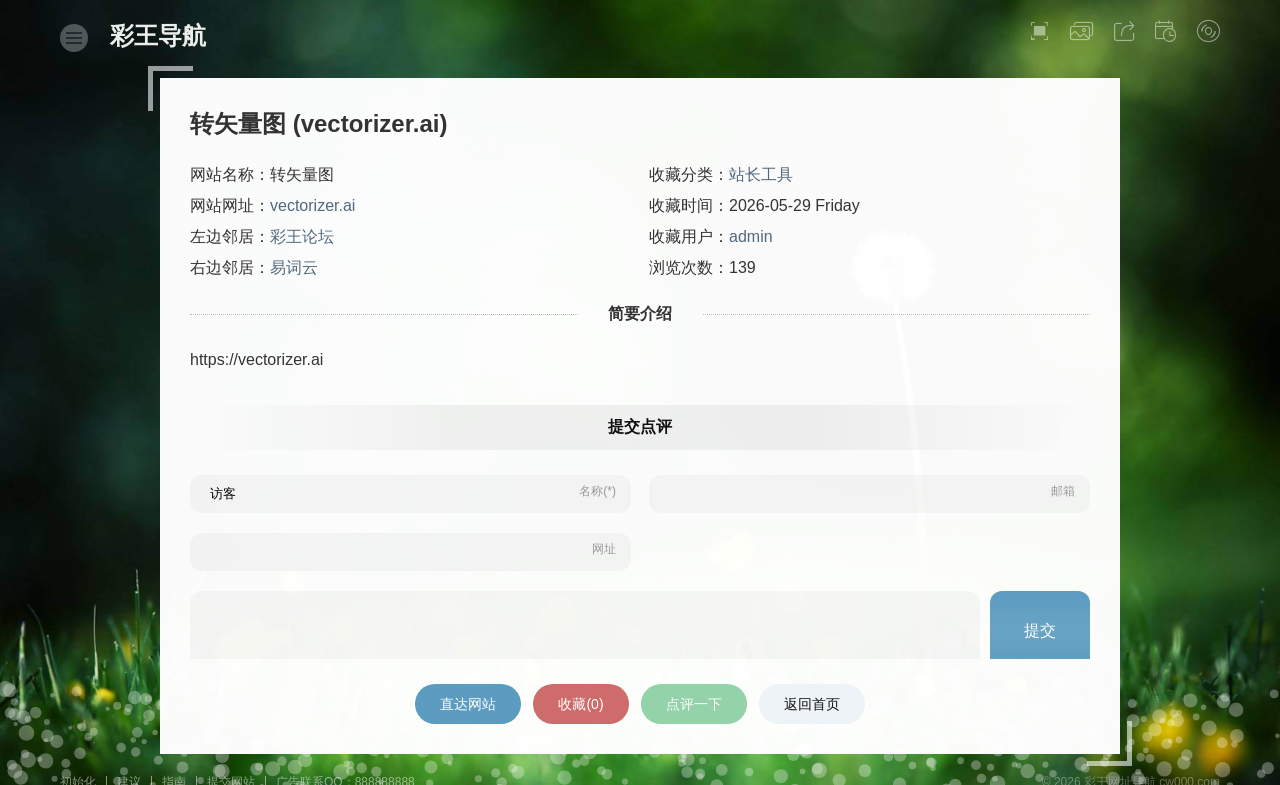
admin (751, 236)
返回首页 (812, 704)
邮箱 (1063, 491)
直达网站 (468, 704)
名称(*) (597, 491)
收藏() (580, 704)
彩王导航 (158, 35)
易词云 (294, 267)
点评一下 (694, 704)
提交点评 (640, 426)
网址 (604, 549)
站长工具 (761, 174)
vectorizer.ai (312, 205)
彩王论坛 (302, 236)
